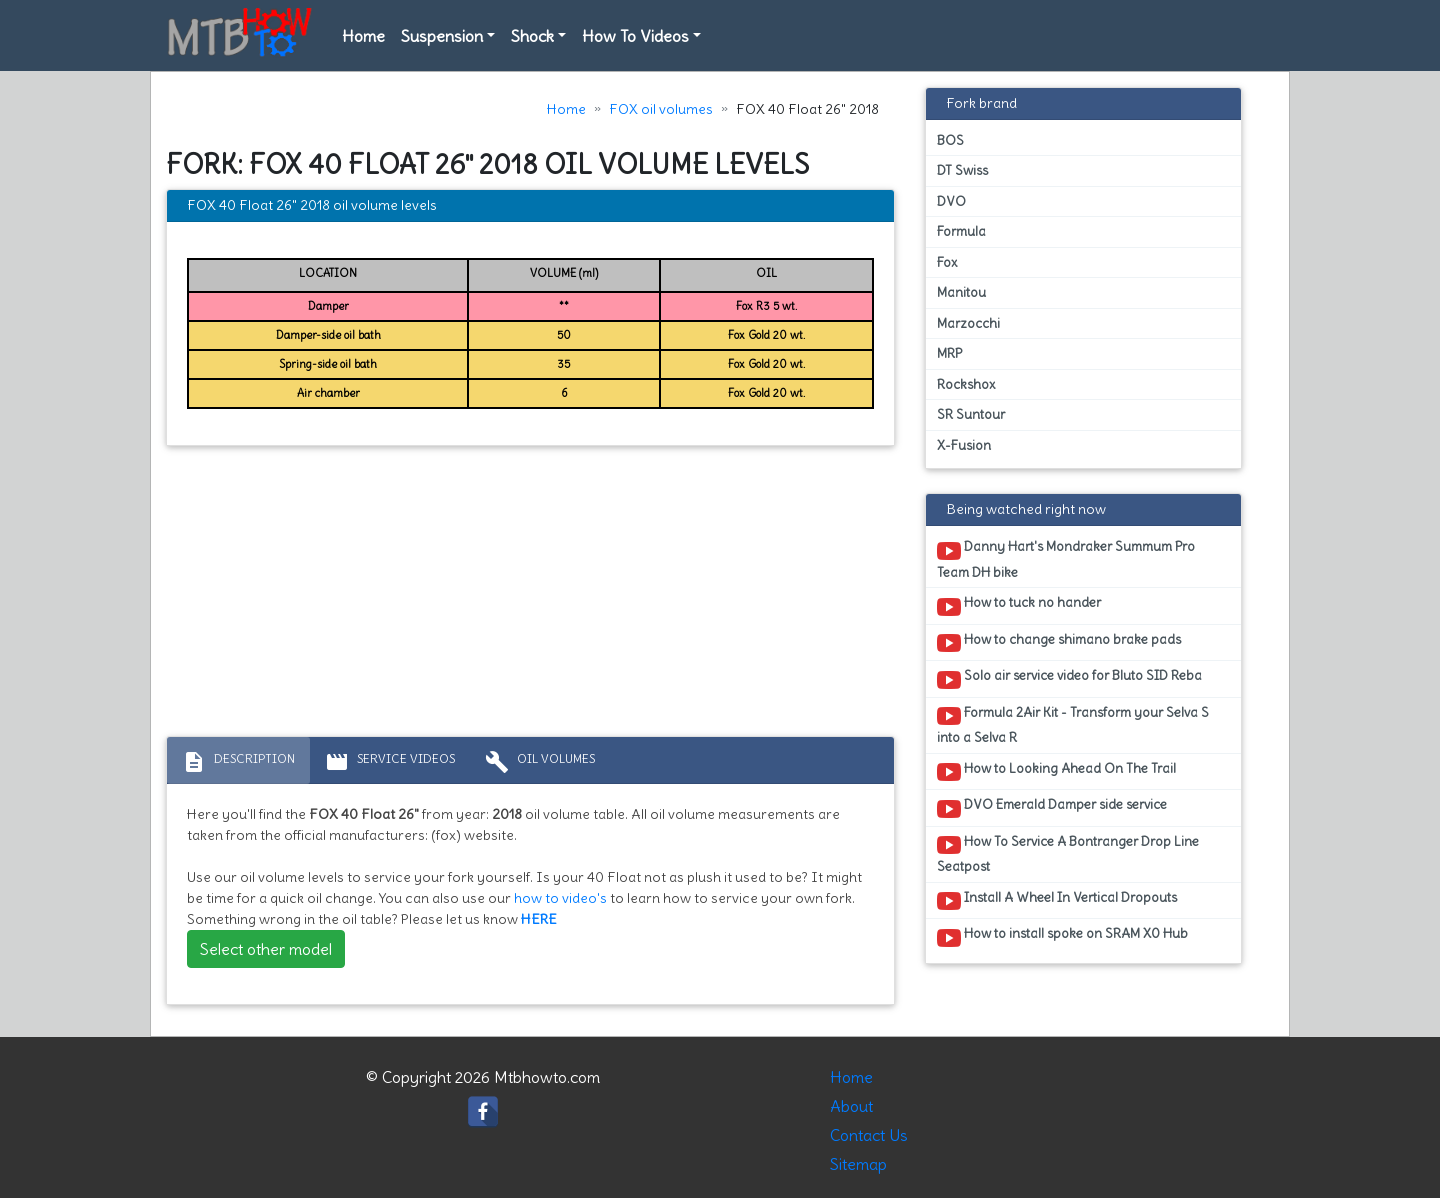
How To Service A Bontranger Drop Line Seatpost (1068, 854)
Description (238, 762)
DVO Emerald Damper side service (1052, 808)
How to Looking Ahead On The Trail (1056, 772)
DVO (951, 201)
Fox (947, 262)
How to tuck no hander (1019, 606)
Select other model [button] (266, 949)
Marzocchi (968, 323)
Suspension (442, 36)
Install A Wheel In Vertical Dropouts (1057, 901)
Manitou (961, 292)
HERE (539, 919)
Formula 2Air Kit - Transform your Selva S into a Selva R (1073, 725)
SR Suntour (971, 414)
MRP (949, 353)
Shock (532, 36)
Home (363, 36)
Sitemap (858, 1164)
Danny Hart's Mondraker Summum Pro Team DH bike (1066, 559)
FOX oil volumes (661, 109)
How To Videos (635, 36)
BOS (950, 140)
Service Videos (390, 762)
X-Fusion (964, 445)
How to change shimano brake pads (1059, 643)
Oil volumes (540, 762)
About (851, 1106)
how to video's (560, 898)
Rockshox (966, 384)
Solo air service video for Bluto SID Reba (1069, 679)
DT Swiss (962, 170)
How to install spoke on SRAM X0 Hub (1062, 937)
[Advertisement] (530, 596)
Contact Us (869, 1135)
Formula (961, 231)
